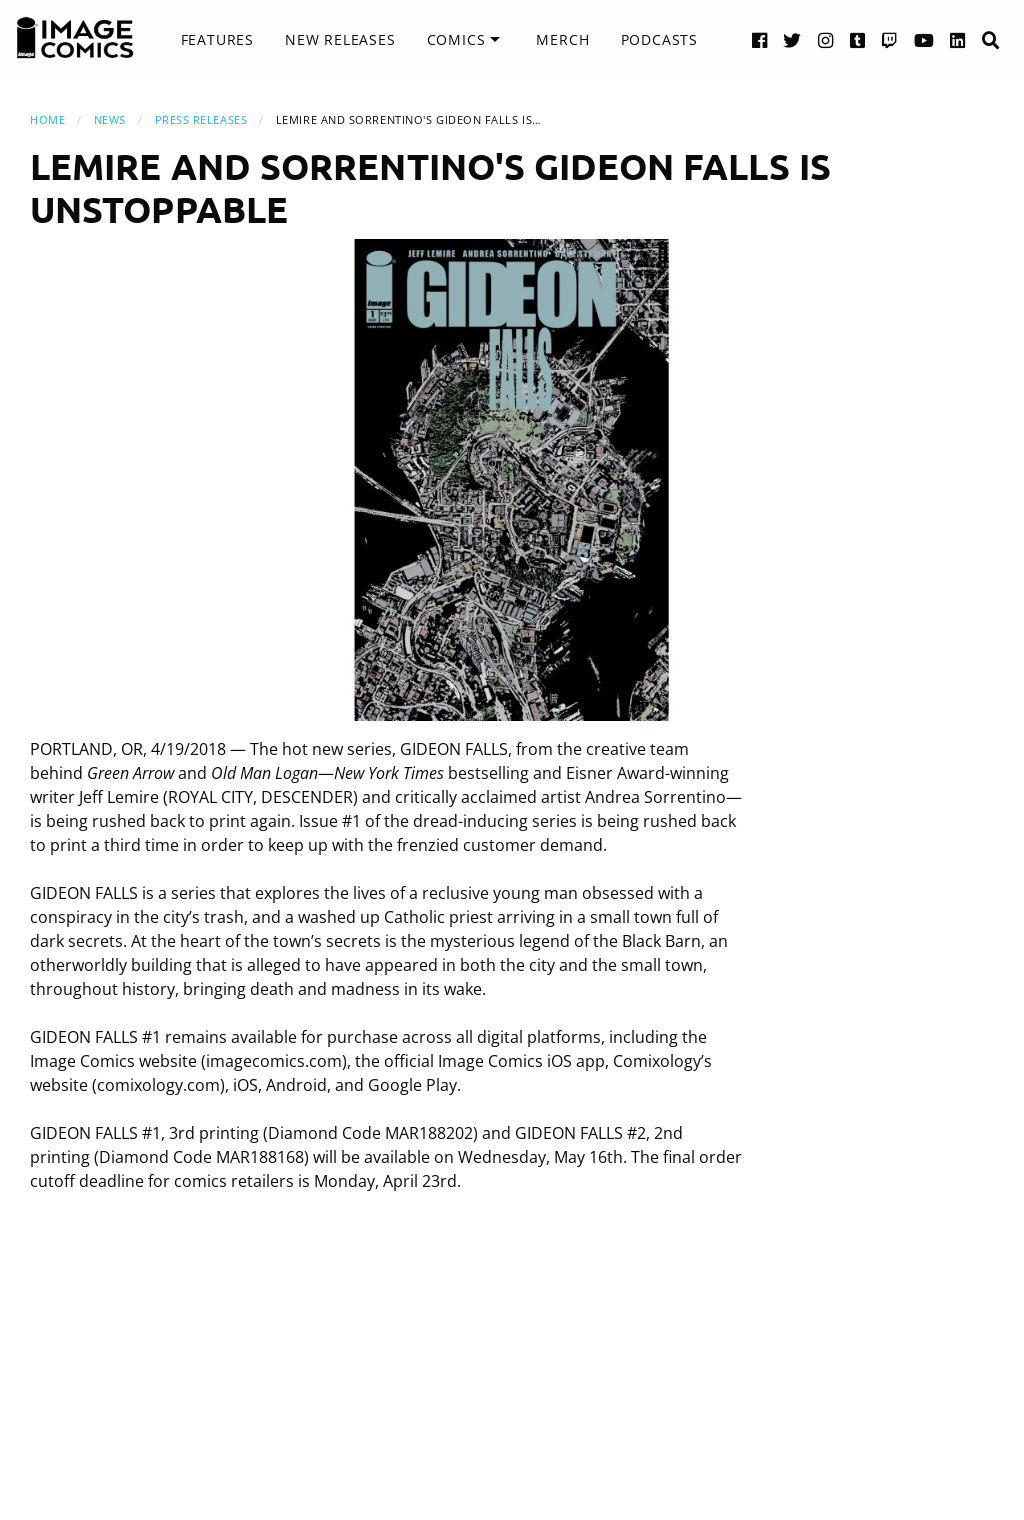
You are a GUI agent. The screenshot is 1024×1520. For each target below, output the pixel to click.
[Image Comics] (75, 38)
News (110, 119)
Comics (456, 39)
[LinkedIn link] (958, 39)
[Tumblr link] (858, 39)
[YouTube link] (924, 39)
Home (47, 119)
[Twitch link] (890, 39)
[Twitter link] (792, 39)
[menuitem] (217, 40)
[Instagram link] (826, 39)
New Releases (340, 39)
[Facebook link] (760, 39)
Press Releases (201, 119)
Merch (562, 39)
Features (217, 39)
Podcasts (659, 39)
